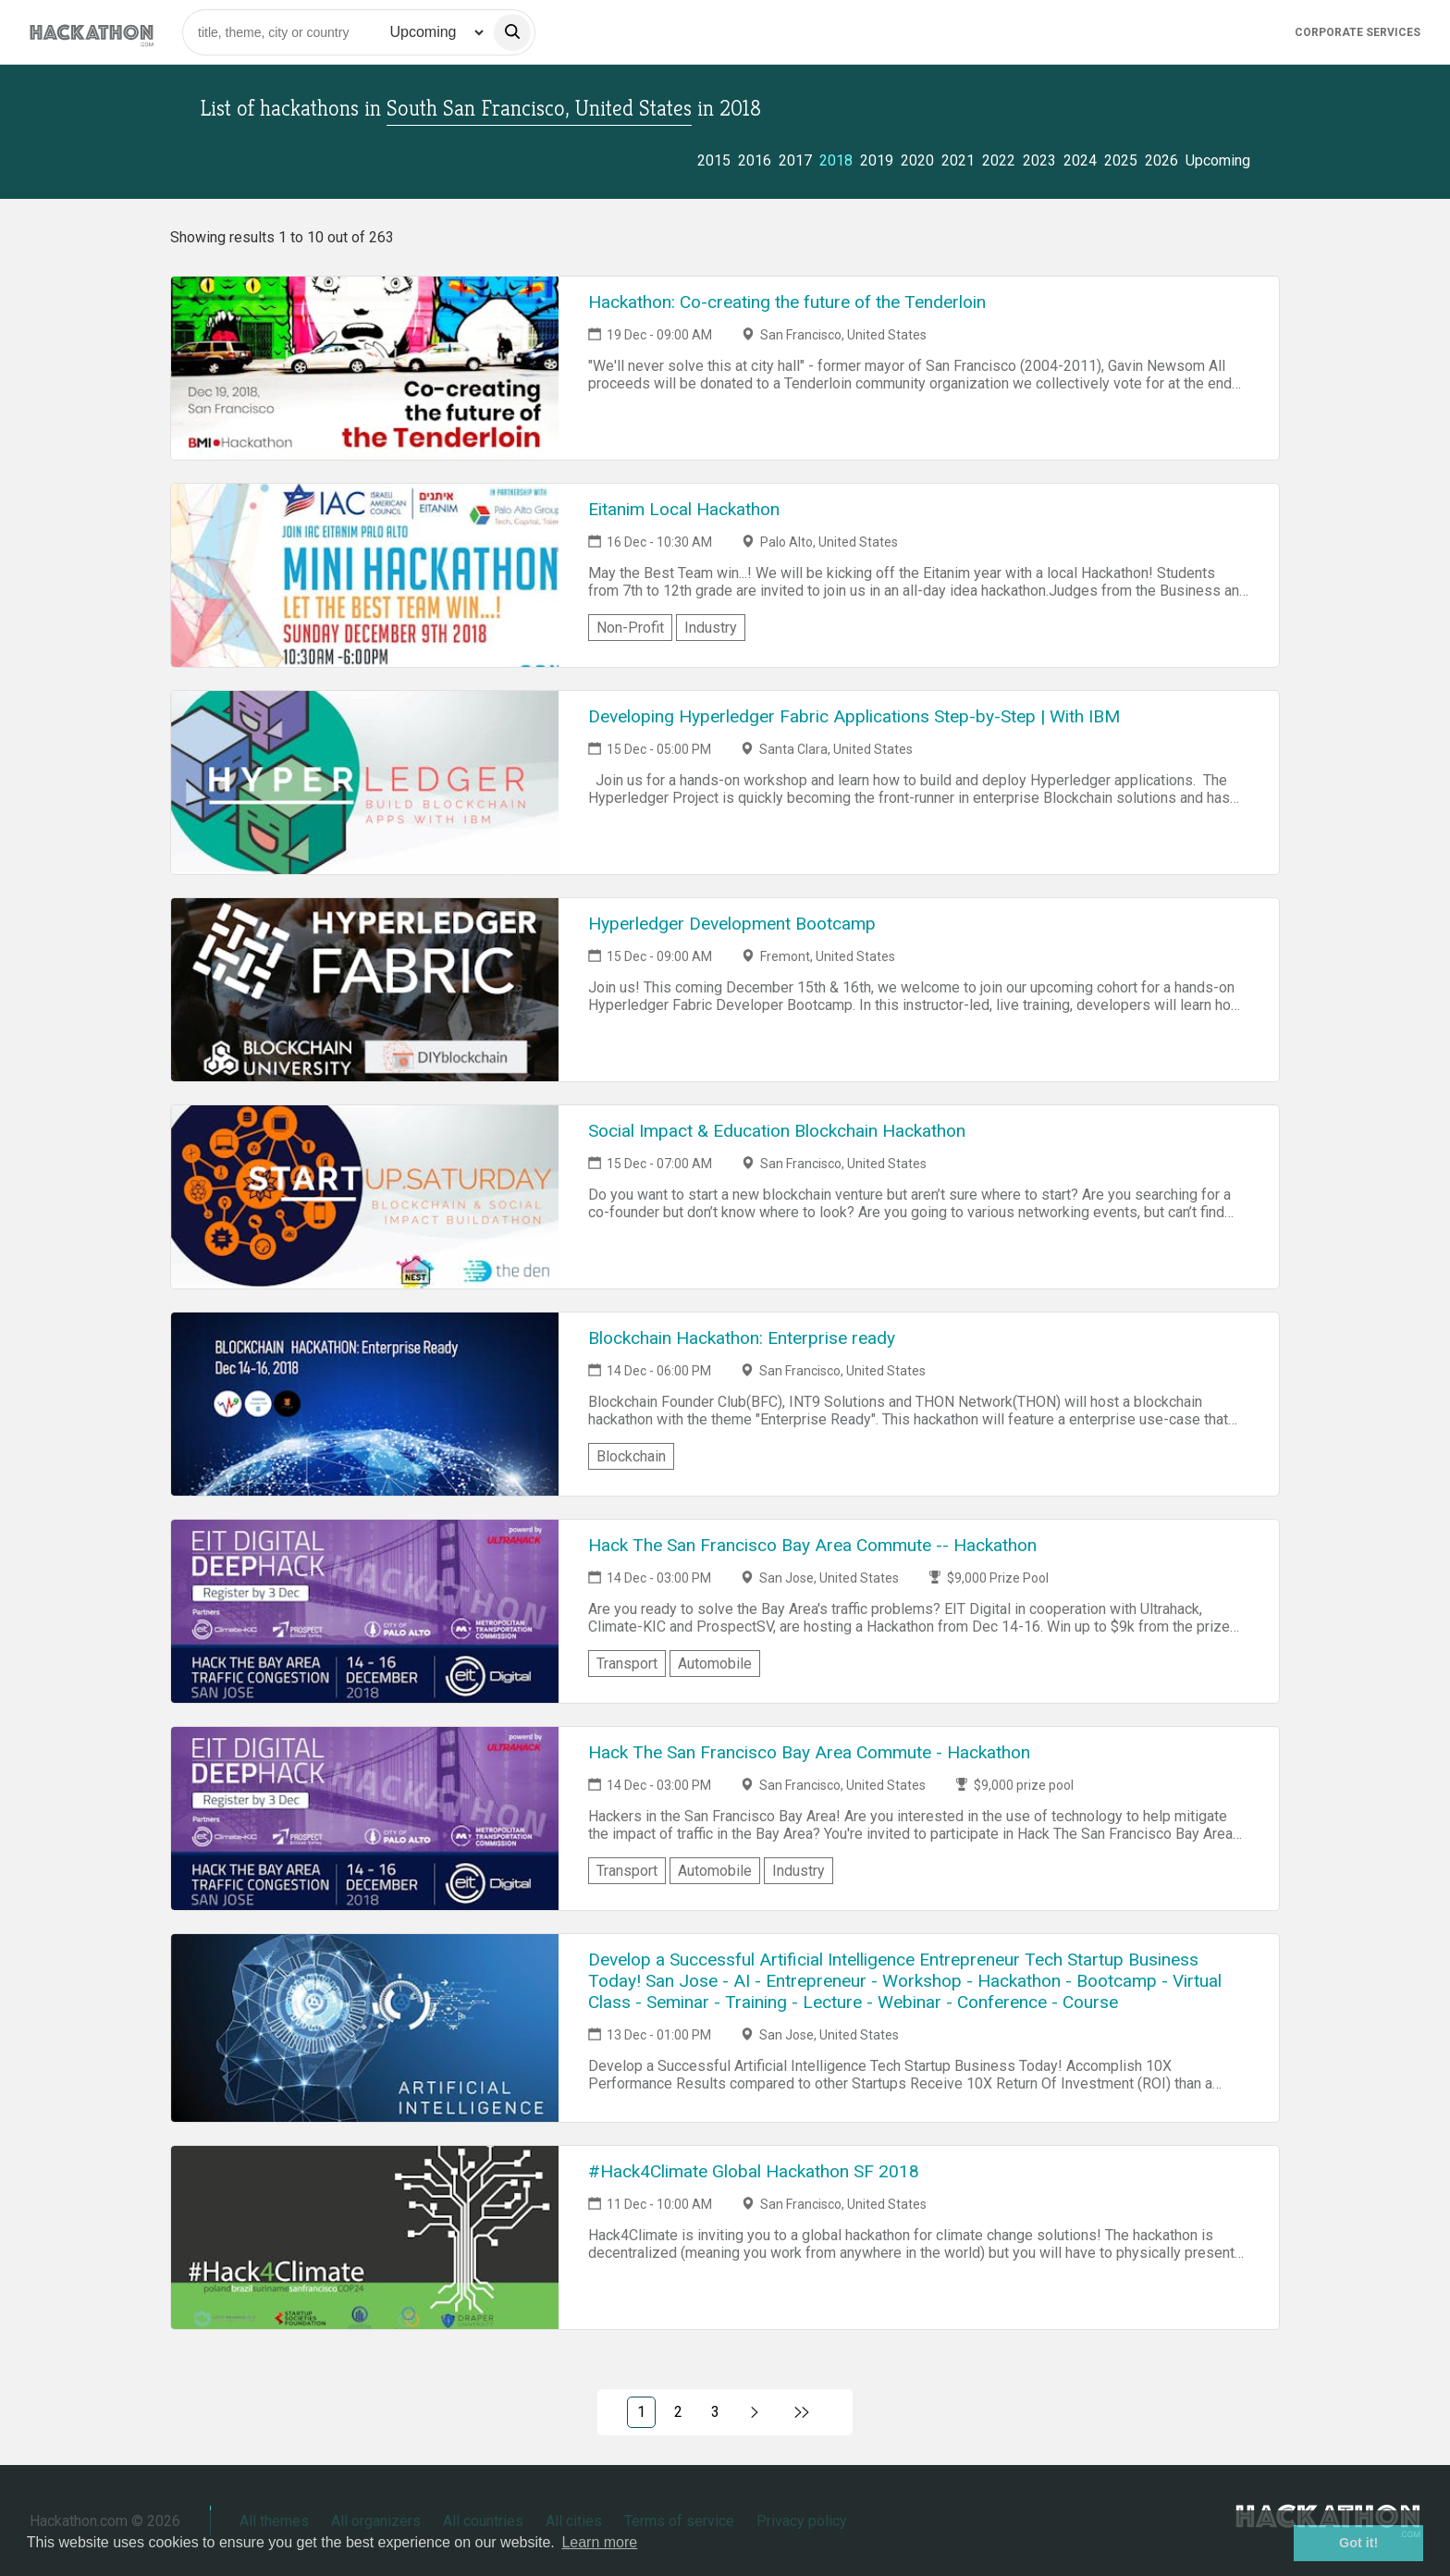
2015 (714, 160)
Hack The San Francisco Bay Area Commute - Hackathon (809, 1752)
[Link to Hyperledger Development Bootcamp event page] (365, 989)
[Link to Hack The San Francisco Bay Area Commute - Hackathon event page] (365, 1818)
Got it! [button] (1358, 2542)
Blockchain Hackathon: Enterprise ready (741, 1338)
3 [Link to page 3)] (715, 2412)
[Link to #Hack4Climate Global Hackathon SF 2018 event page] (365, 2237)
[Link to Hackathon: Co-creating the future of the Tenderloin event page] (365, 368)
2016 (754, 160)
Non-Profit (630, 627)
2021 (958, 160)
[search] (512, 32)
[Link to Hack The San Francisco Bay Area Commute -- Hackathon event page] (365, 1611)
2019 (876, 160)
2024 (1080, 160)
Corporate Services (1357, 32)
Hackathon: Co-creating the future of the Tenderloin (787, 302)
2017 (795, 160)
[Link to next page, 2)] (755, 2412)
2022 (998, 160)
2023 (1039, 160)
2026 (1161, 160)
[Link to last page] (802, 2412)
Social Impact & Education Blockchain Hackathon (776, 1130)
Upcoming (1218, 160)
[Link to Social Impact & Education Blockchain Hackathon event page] (365, 1196)
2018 (836, 160)
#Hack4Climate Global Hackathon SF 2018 (753, 2171)
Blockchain (631, 1456)
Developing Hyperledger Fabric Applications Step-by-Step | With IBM (854, 716)
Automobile (715, 1663)
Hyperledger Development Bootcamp (732, 923)
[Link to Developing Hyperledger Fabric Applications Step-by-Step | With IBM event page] (365, 782)
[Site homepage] (92, 32)
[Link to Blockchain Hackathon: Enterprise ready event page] (365, 1404)
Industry (710, 627)
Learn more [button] (599, 2542)
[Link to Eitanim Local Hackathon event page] (365, 575)
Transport (626, 1663)
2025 (1120, 160)
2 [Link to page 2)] (678, 2412)
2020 (917, 160)
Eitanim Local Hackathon (684, 509)
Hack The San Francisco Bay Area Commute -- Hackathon (812, 1545)
